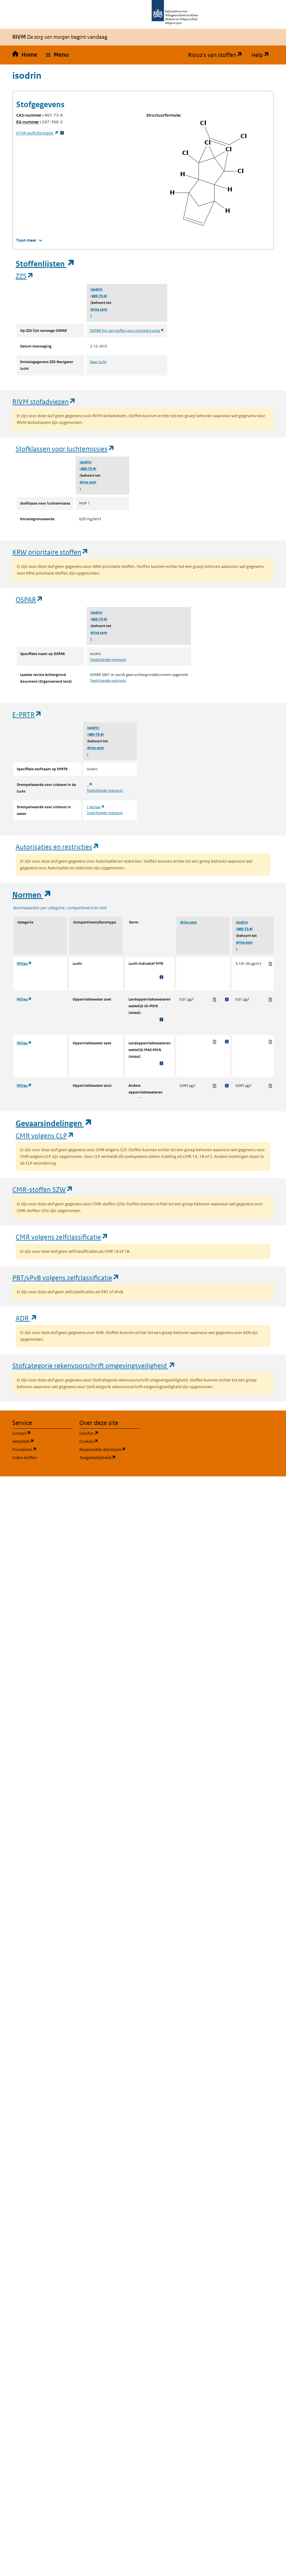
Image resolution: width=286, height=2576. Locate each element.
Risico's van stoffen (217, 55)
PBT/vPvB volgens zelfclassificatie (66, 1277)
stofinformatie (37, 133)
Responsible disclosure (109, 1449)
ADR (26, 1318)
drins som (98, 309)
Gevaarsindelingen (54, 1123)
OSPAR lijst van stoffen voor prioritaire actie (127, 330)
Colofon (109, 1433)
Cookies (109, 1441)
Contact (42, 1433)
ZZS (25, 276)
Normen (31, 895)
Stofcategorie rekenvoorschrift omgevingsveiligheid (93, 1365)
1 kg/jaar (96, 807)
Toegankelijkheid (109, 1457)
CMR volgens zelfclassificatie (62, 1237)
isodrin (96, 289)
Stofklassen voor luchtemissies (65, 449)
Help (262, 55)
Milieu (24, 963)
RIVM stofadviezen (44, 401)
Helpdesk (42, 1441)
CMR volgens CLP (45, 1135)
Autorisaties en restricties (57, 847)
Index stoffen (24, 1457)
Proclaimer (42, 1449)
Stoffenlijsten (45, 264)
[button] (57, 54)
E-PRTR (27, 714)
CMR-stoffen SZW (42, 1189)
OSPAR (29, 599)
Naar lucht (98, 361)
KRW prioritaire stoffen (50, 552)
